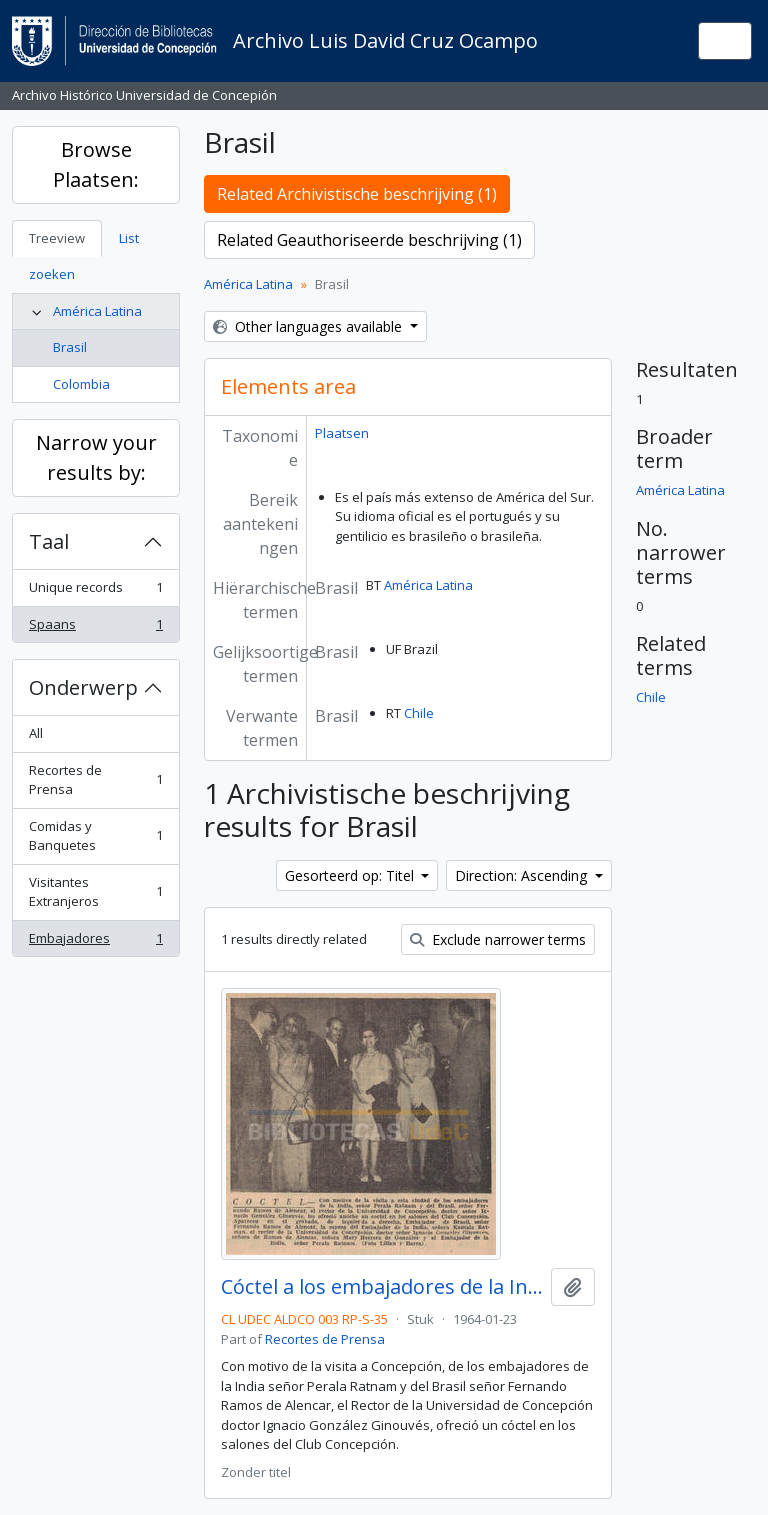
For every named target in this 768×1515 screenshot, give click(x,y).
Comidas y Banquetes (95, 836)
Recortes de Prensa (95, 780)
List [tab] (129, 238)
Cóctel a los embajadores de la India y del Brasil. (382, 1287)
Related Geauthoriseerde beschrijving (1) (369, 240)
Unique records (95, 591)
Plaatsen (342, 433)
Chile (419, 713)
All (36, 733)
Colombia (81, 384)
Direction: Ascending (523, 875)
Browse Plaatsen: (96, 164)
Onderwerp (83, 687)
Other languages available (309, 326)
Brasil (70, 347)
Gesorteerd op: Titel (351, 875)
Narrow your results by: (96, 457)
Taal (49, 541)
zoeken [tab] (52, 274)
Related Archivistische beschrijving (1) (357, 194)
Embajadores (95, 942)
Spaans (95, 628)
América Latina (97, 311)
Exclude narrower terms (498, 939)
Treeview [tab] (57, 238)
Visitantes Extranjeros (95, 892)
